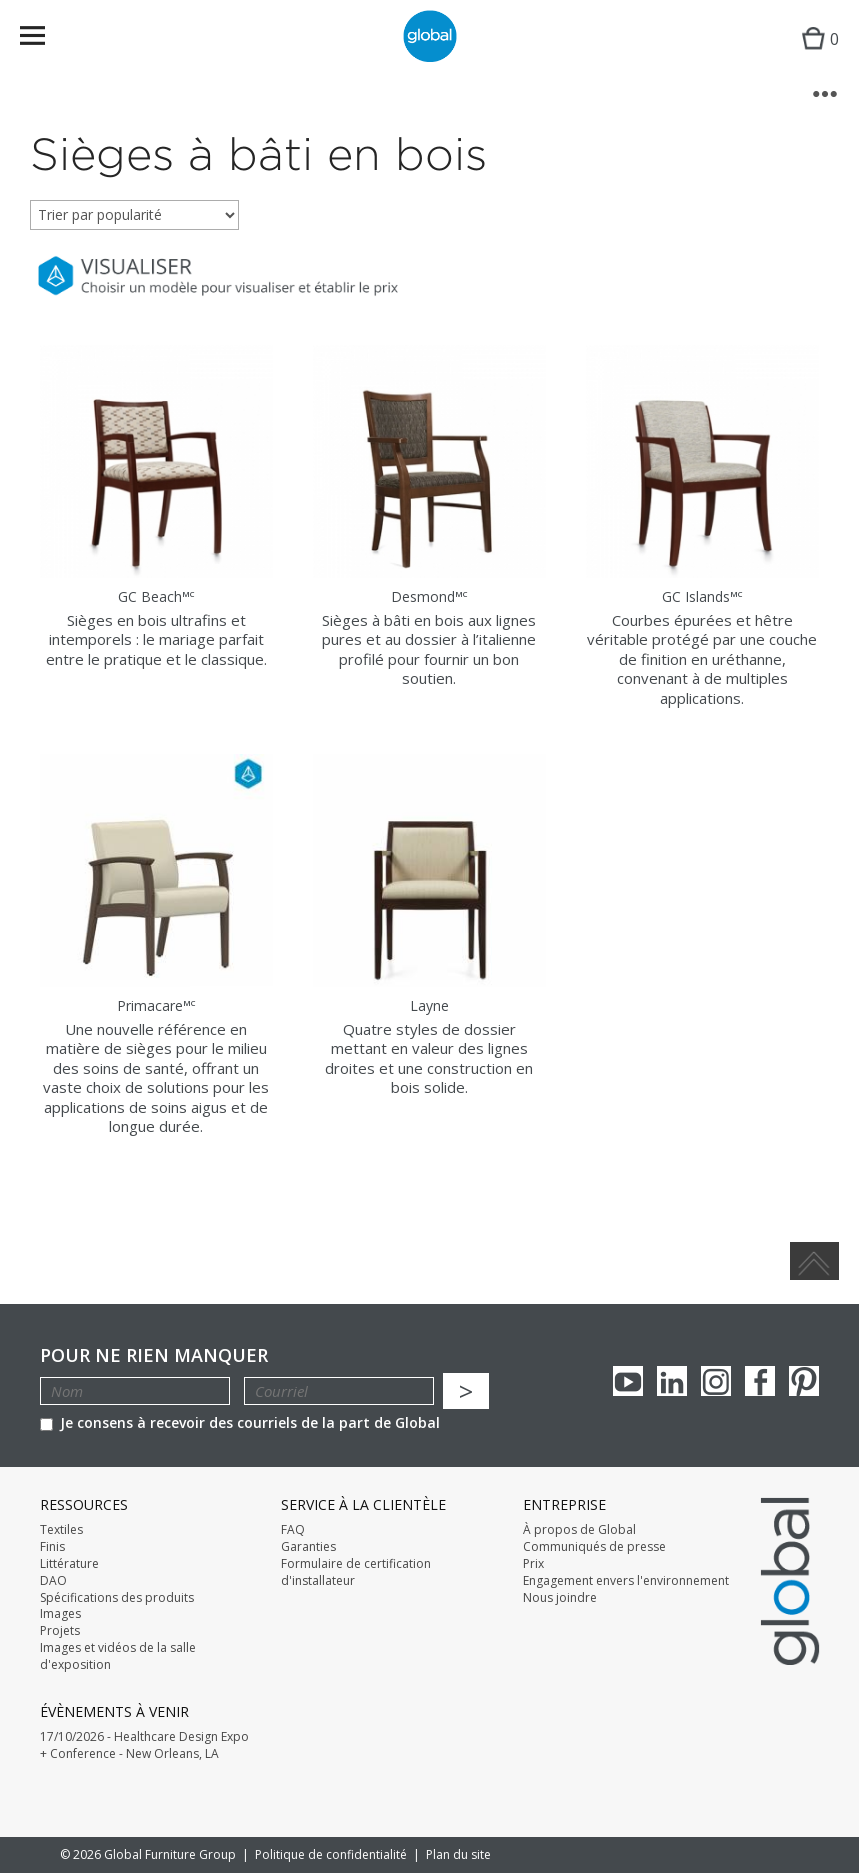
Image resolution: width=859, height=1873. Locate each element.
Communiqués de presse (594, 1547)
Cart (815, 55)
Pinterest (804, 1381)
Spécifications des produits (117, 1598)
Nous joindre (560, 1598)
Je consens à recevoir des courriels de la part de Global (240, 1422)
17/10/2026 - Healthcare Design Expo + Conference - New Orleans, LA (144, 1745)
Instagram (716, 1381)
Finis (52, 1547)
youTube (628, 1381)
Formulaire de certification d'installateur (356, 1572)
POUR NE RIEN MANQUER (154, 1355)
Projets (60, 1631)
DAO (53, 1581)
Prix (533, 1564)
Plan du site (458, 1854)
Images (60, 1614)
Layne (429, 1005)
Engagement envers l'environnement (626, 1581)
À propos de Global (579, 1530)
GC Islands (702, 596)
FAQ (293, 1530)
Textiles (61, 1530)
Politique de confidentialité (331, 1854)
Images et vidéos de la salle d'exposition (118, 1656)
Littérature (69, 1564)
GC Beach (156, 596)
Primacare (156, 1005)
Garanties (308, 1547)
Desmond (429, 596)
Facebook (760, 1381)
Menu (45, 39)
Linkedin (672, 1381)
